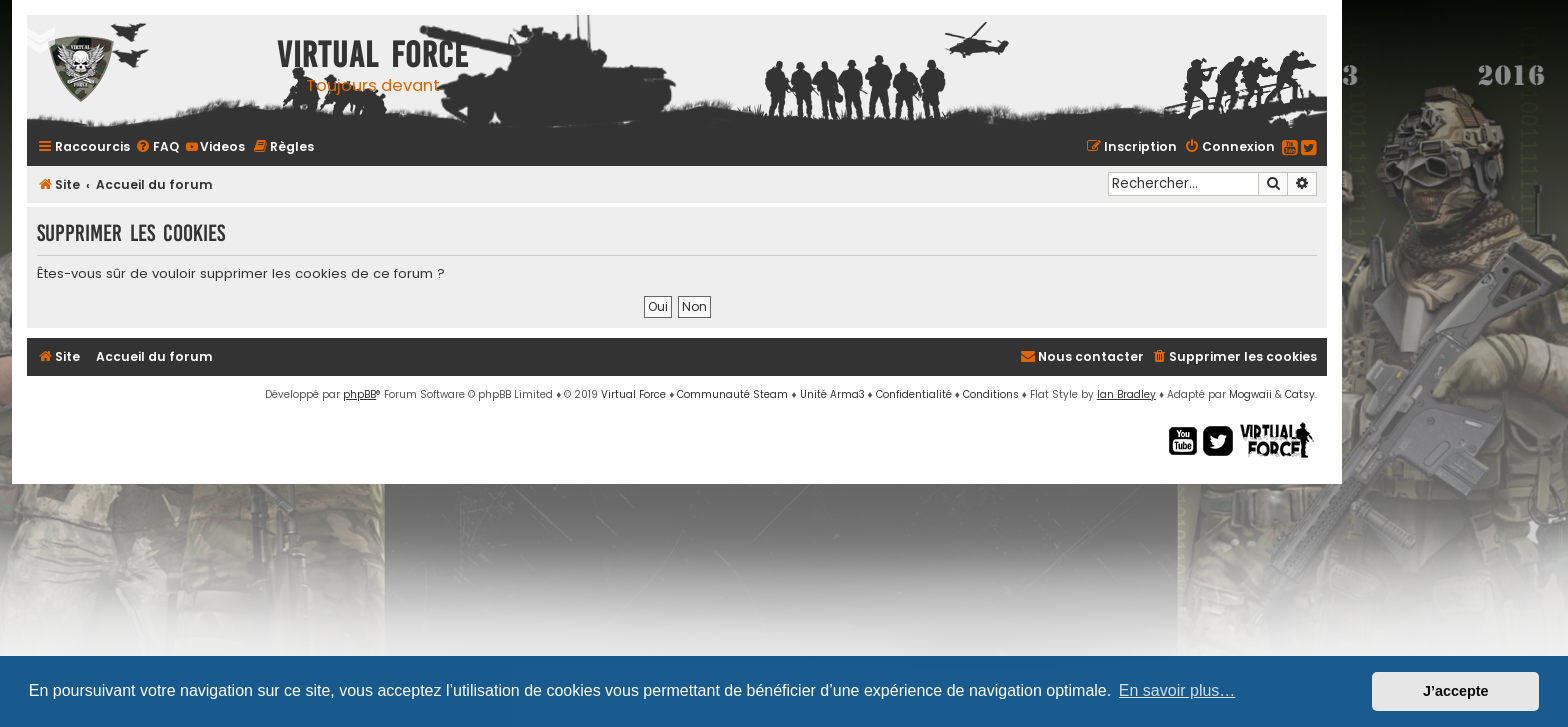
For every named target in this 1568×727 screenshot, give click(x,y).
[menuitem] (157, 146)
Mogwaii (1250, 394)
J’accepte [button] (1456, 691)
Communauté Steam (732, 394)
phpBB (359, 394)
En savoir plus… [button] (1177, 690)
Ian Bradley (1126, 394)
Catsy (1300, 394)
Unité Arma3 (832, 394)
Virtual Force (633, 394)
